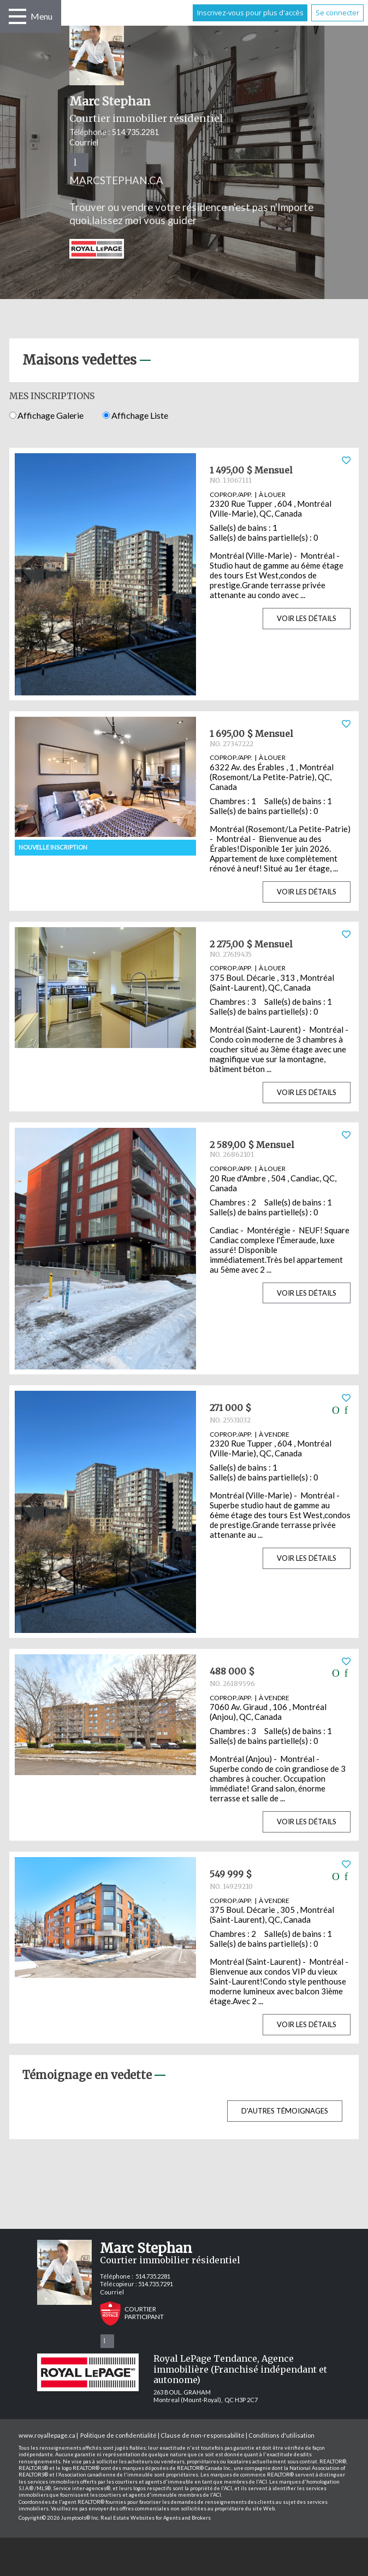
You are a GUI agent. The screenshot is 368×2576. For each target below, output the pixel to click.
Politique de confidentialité (118, 2435)
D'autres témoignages (284, 2110)
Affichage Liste (135, 415)
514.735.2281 (135, 132)
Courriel (83, 142)
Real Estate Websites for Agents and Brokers (155, 2518)
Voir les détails (306, 618)
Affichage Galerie (46, 415)
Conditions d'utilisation (281, 2435)
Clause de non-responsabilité (203, 2435)
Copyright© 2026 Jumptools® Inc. (59, 2518)
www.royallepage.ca (47, 2435)
